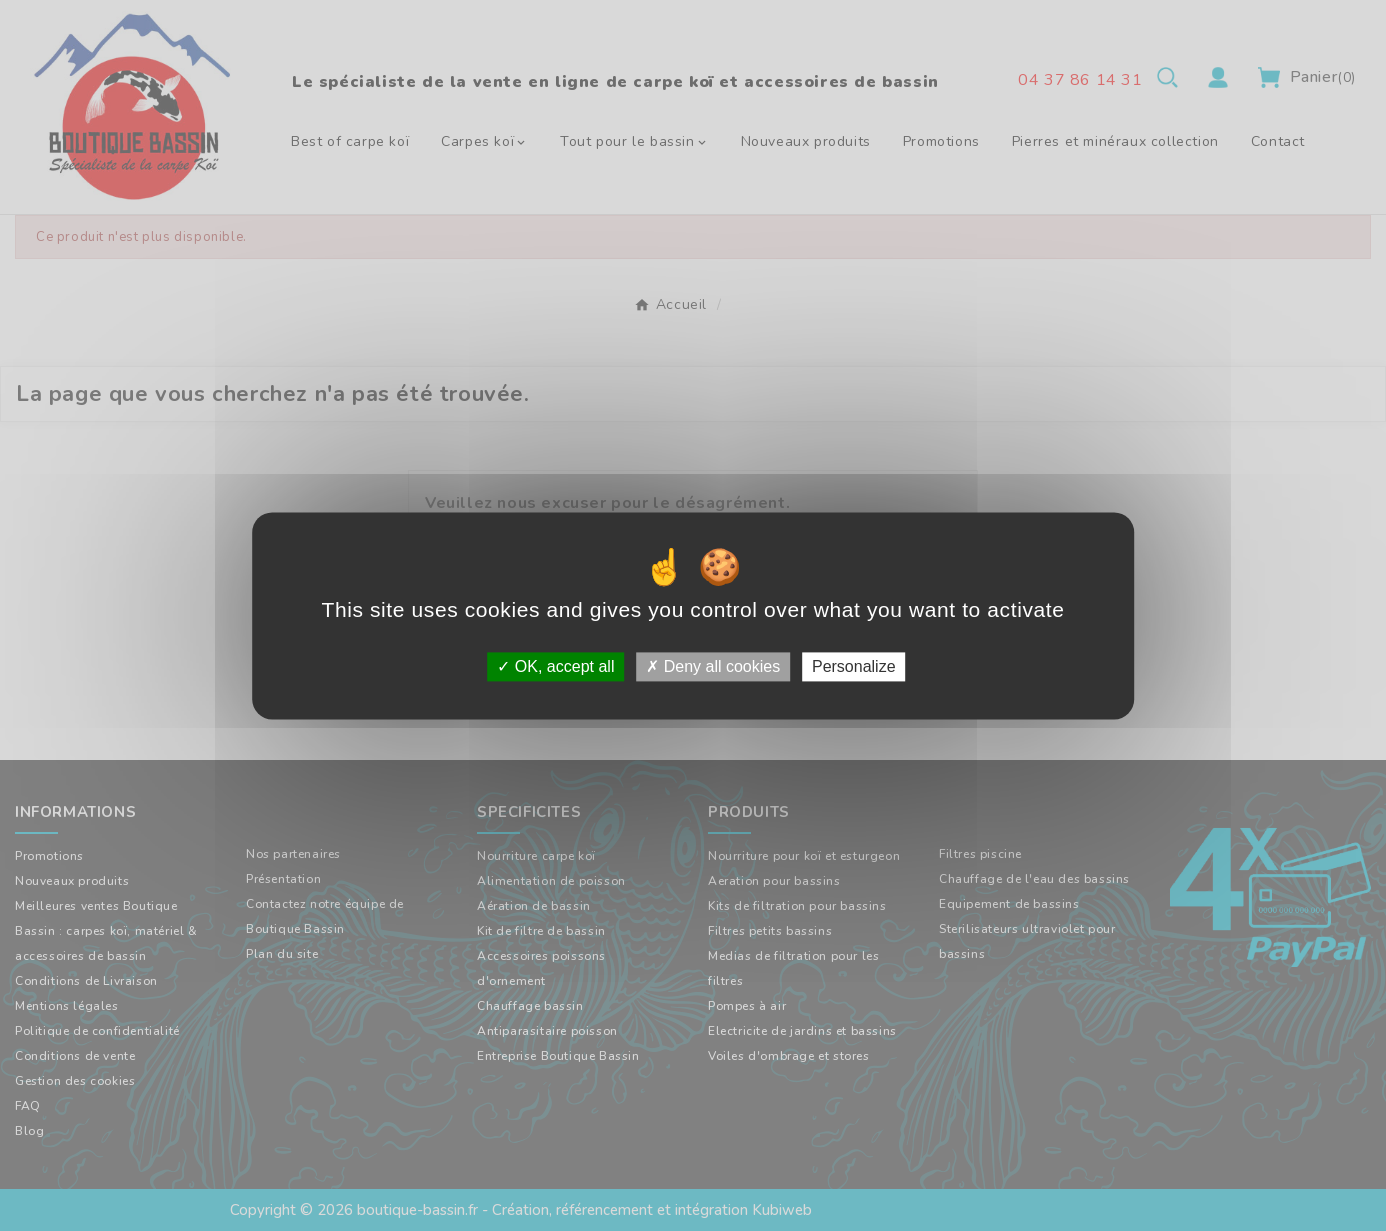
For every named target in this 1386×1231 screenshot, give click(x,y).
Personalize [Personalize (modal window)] (854, 666)
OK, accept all (555, 666)
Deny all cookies (713, 666)
